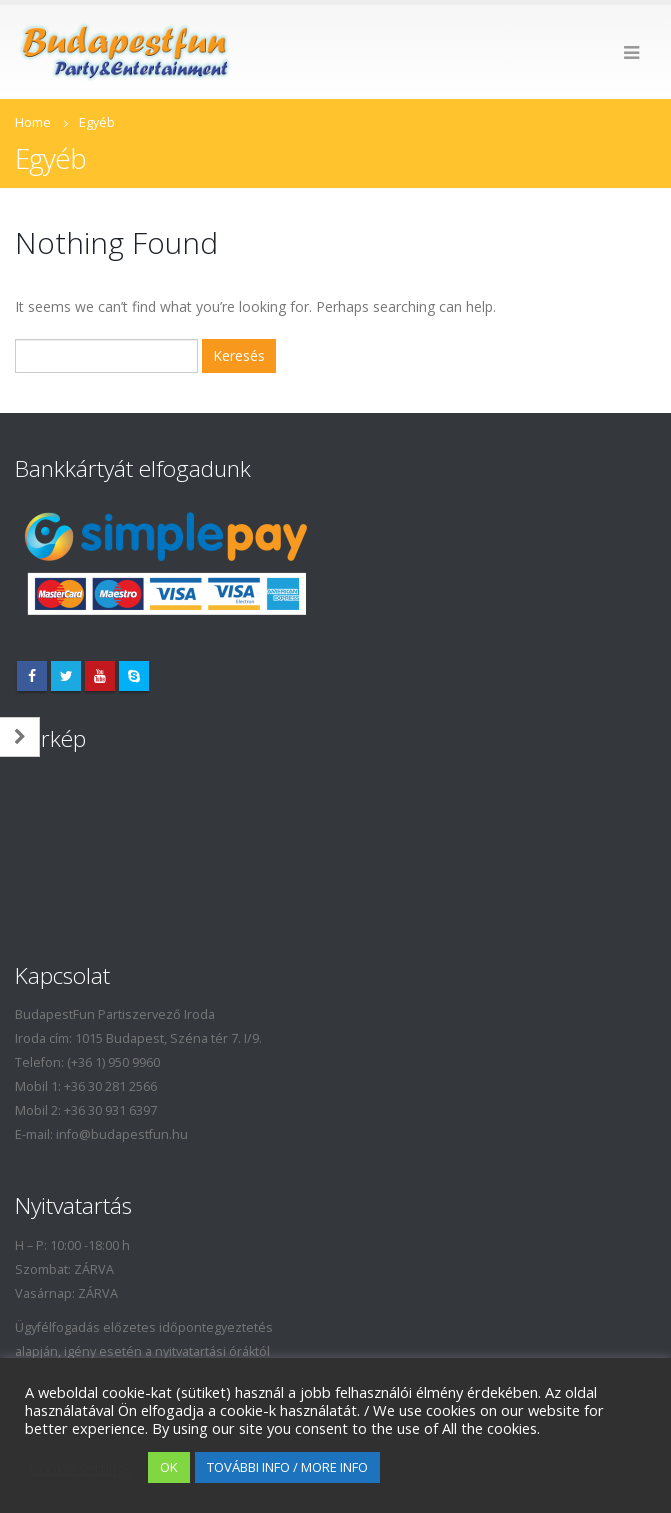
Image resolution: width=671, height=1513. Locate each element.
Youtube (100, 676)
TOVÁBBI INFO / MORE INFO (287, 1467)
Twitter (66, 676)
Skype (134, 676)
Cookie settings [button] (81, 1468)
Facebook (32, 676)
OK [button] (169, 1467)
